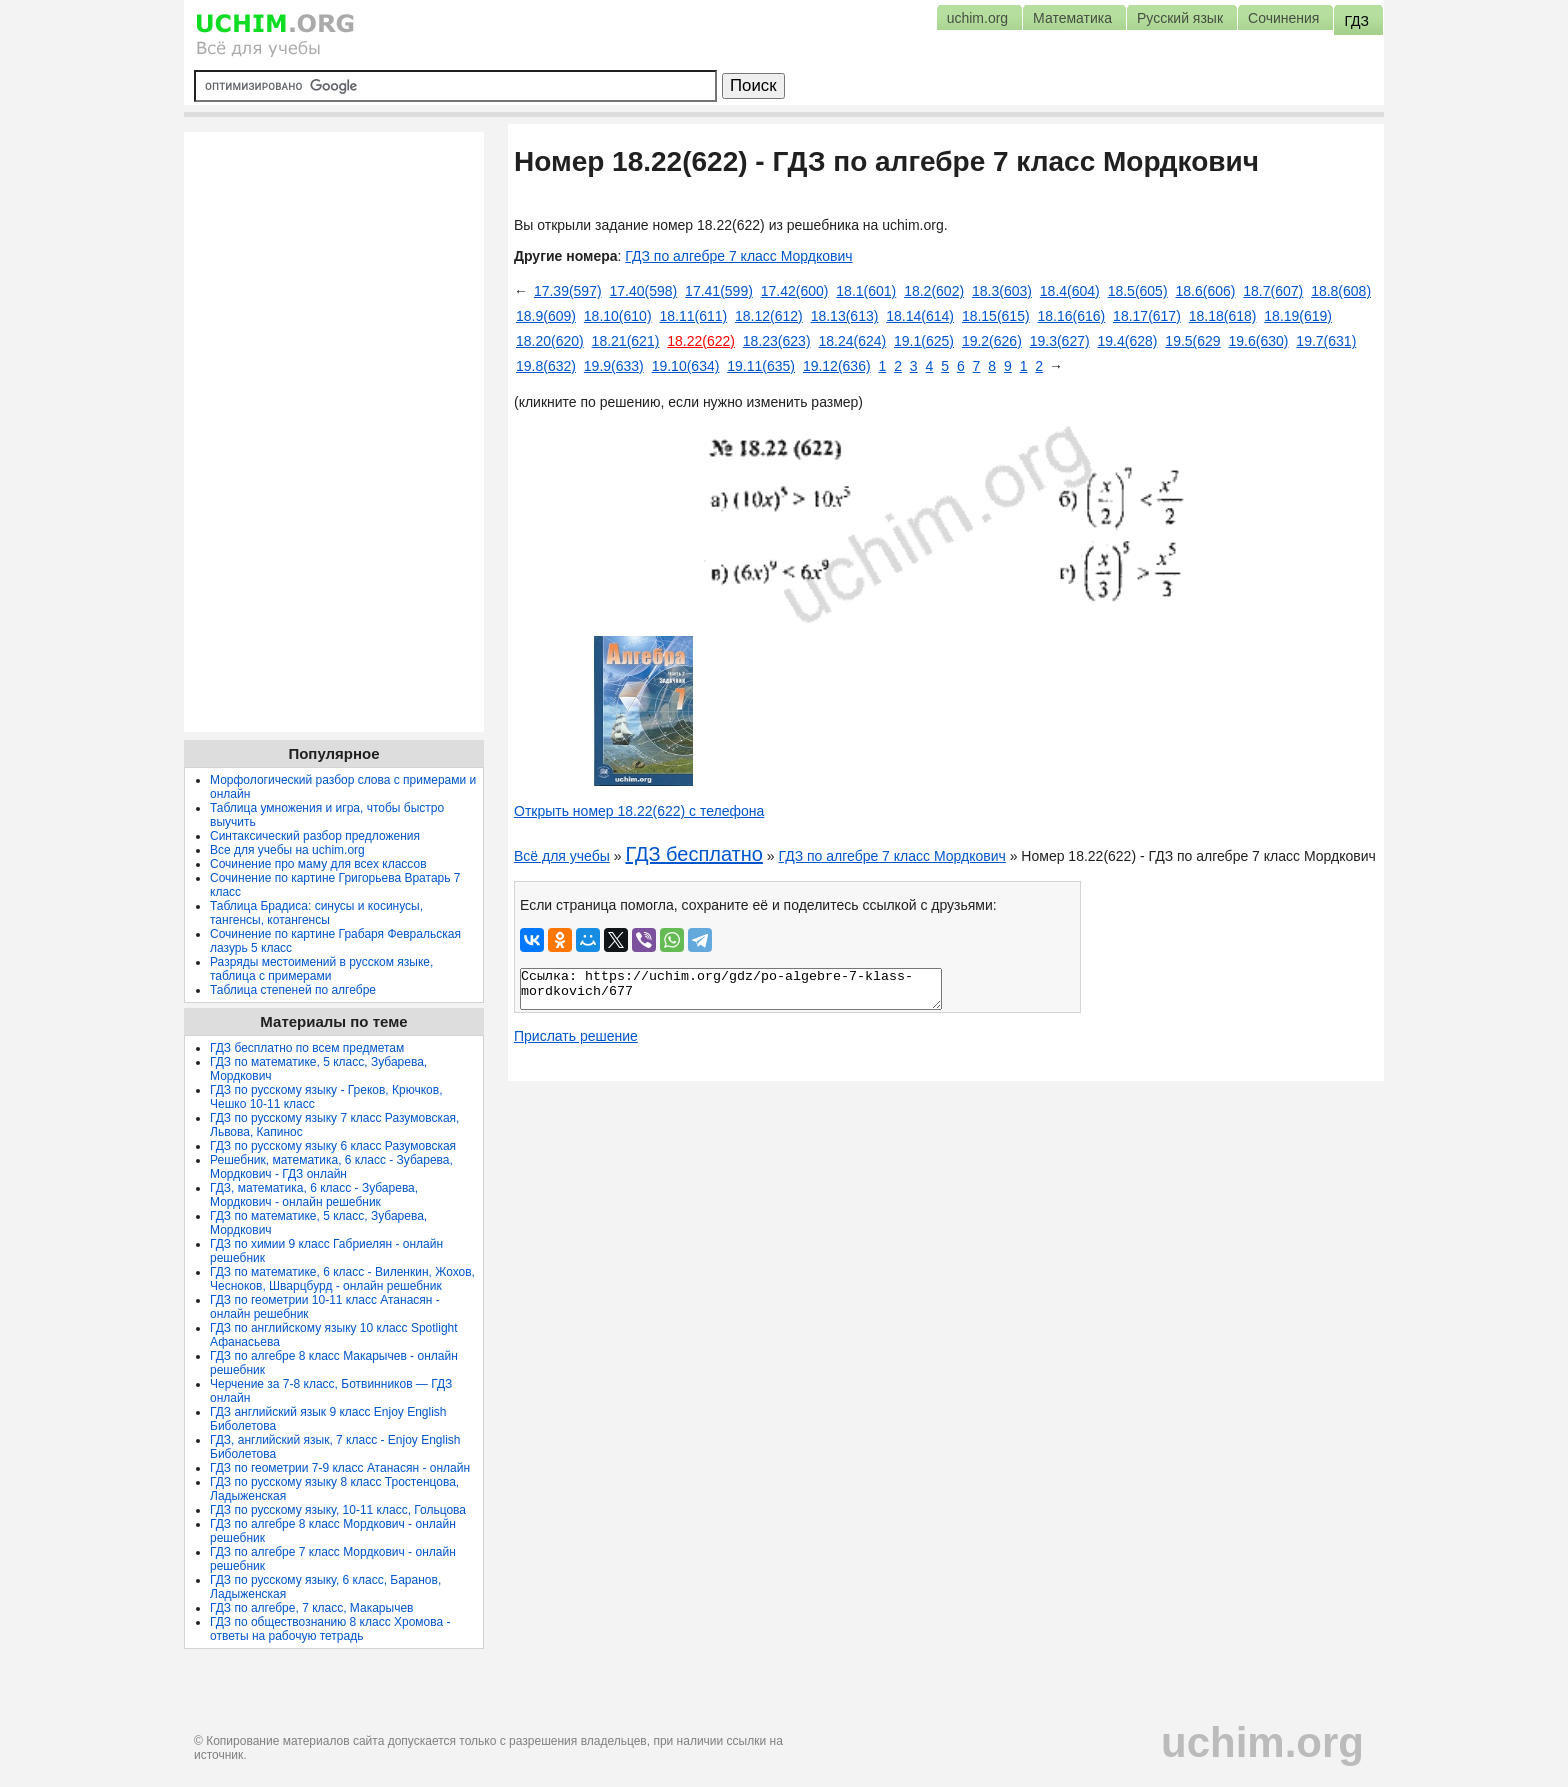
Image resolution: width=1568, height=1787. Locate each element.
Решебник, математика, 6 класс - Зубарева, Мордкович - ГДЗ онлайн (331, 1167)
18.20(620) (550, 341)
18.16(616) (1071, 316)
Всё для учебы (562, 856)
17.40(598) (644, 291)
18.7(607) (1273, 291)
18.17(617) (1147, 316)
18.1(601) (866, 291)
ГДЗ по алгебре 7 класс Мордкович (738, 256)
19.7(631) (1326, 341)
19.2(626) (992, 341)
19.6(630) (1259, 341)
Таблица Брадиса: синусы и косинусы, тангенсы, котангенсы (316, 913)
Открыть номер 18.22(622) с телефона (639, 811)
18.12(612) (769, 316)
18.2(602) (934, 291)
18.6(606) (1205, 291)
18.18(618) (1223, 316)
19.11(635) (761, 366)
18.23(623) (777, 341)
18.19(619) (1298, 316)
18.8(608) (1341, 291)
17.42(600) (795, 291)
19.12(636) (837, 366)
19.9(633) (614, 366)
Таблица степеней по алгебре (293, 990)
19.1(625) (924, 341)
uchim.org (1262, 1742)
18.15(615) (996, 316)
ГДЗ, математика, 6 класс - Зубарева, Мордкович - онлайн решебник (314, 1195)
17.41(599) (719, 291)
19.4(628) (1128, 341)
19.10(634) (686, 366)
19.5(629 (1192, 341)
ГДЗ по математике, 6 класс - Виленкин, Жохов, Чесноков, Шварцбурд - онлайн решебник (342, 1279)
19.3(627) (1060, 341)
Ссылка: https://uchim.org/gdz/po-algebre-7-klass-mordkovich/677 (731, 989)
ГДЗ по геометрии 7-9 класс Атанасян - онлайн (340, 1468)
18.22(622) (701, 341)
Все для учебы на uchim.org (287, 850)
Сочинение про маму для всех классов (318, 864)
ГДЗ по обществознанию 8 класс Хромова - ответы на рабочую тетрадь (330, 1629)
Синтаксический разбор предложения (315, 836)
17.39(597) (568, 291)
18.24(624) (852, 341)
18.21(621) (626, 341)
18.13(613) (845, 316)
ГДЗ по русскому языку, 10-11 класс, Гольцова (338, 1510)
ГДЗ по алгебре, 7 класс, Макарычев (311, 1608)
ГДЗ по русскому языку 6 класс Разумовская (333, 1146)
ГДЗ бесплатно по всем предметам (307, 1048)
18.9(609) (546, 316)
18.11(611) (693, 316)
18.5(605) (1138, 291)
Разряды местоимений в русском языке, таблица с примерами (321, 969)
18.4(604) (1070, 291)
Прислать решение (576, 1036)
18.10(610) (618, 316)
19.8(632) (546, 366)
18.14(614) (920, 316)
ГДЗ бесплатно (694, 854)
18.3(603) (1002, 291)
